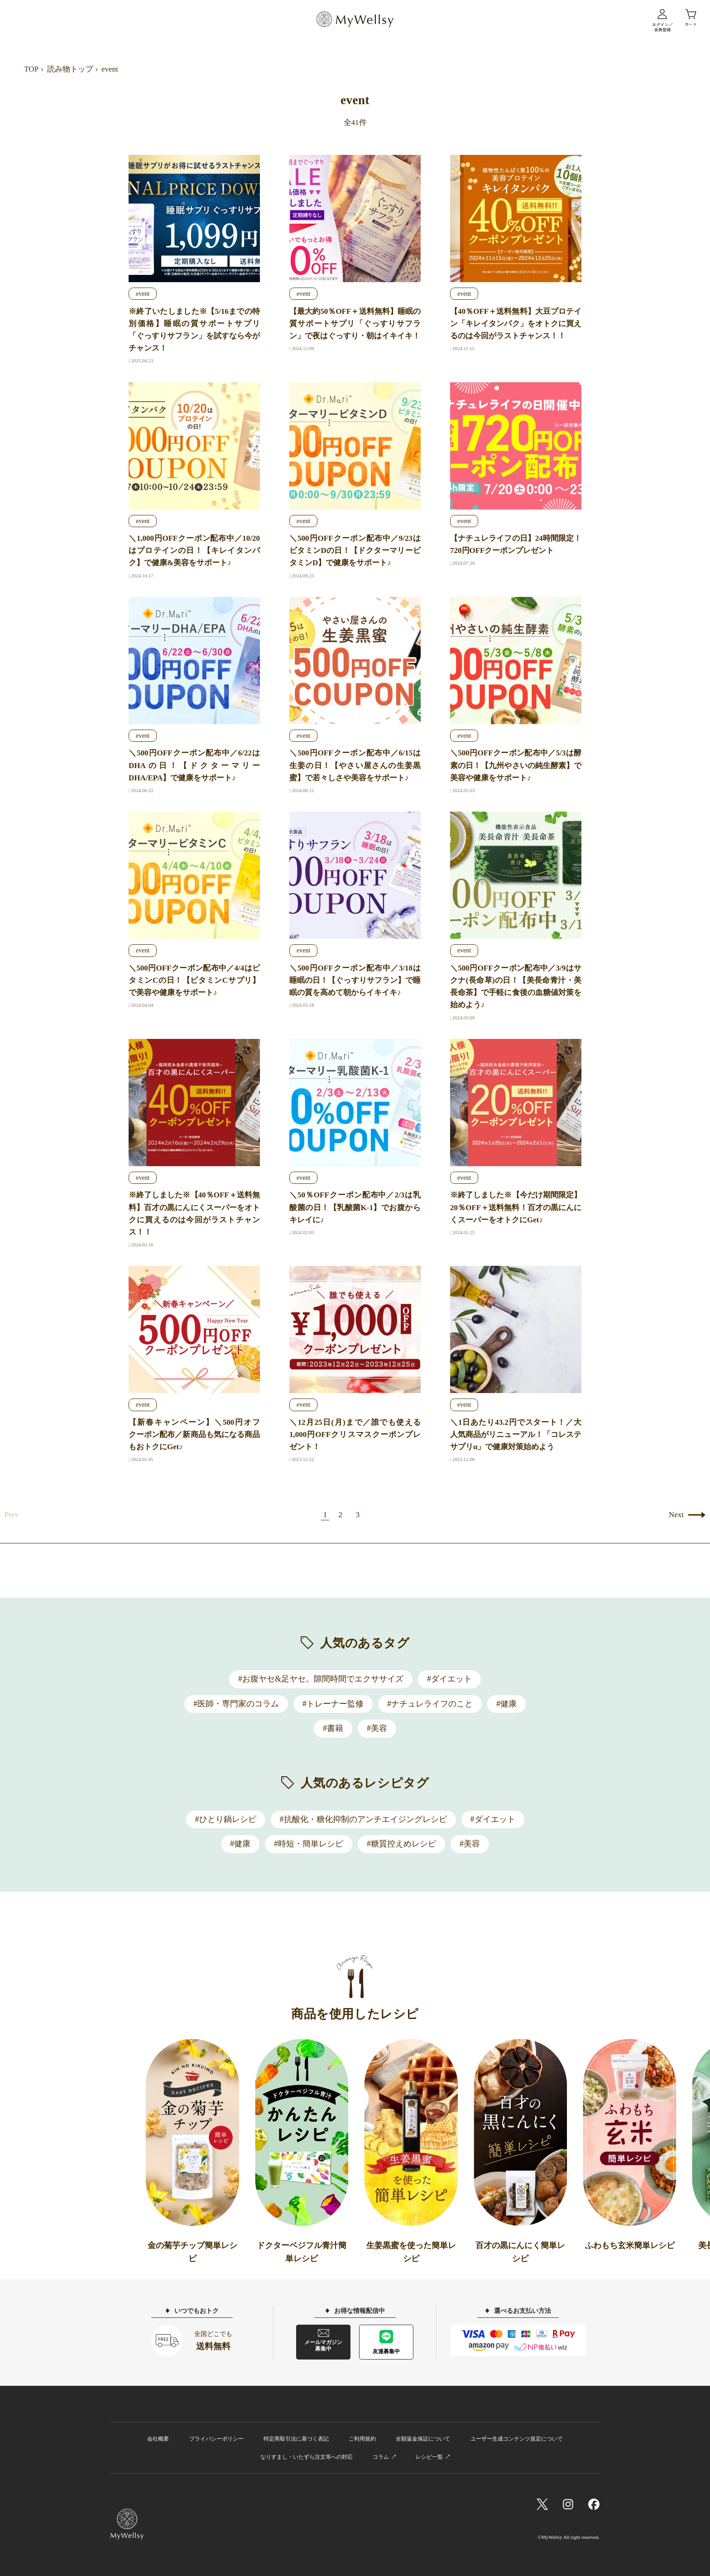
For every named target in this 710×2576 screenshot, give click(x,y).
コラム (381, 2457)
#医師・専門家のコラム (236, 1703)
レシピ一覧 (429, 2457)
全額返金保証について (423, 2439)
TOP (31, 69)
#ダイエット (449, 1678)
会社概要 (158, 2439)
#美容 (377, 1728)
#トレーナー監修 (333, 1703)
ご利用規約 (362, 2439)
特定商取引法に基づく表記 (296, 2439)
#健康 (506, 1703)
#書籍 (333, 1728)
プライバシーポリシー (216, 2439)
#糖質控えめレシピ (401, 1843)
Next (676, 1514)
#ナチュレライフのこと (430, 1703)
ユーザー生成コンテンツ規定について (516, 2439)
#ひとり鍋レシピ (225, 1819)
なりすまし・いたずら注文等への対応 (306, 2457)
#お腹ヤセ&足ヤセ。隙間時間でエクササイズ (320, 1678)
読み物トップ (70, 69)
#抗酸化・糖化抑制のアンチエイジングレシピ (363, 1819)
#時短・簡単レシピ (308, 1843)
